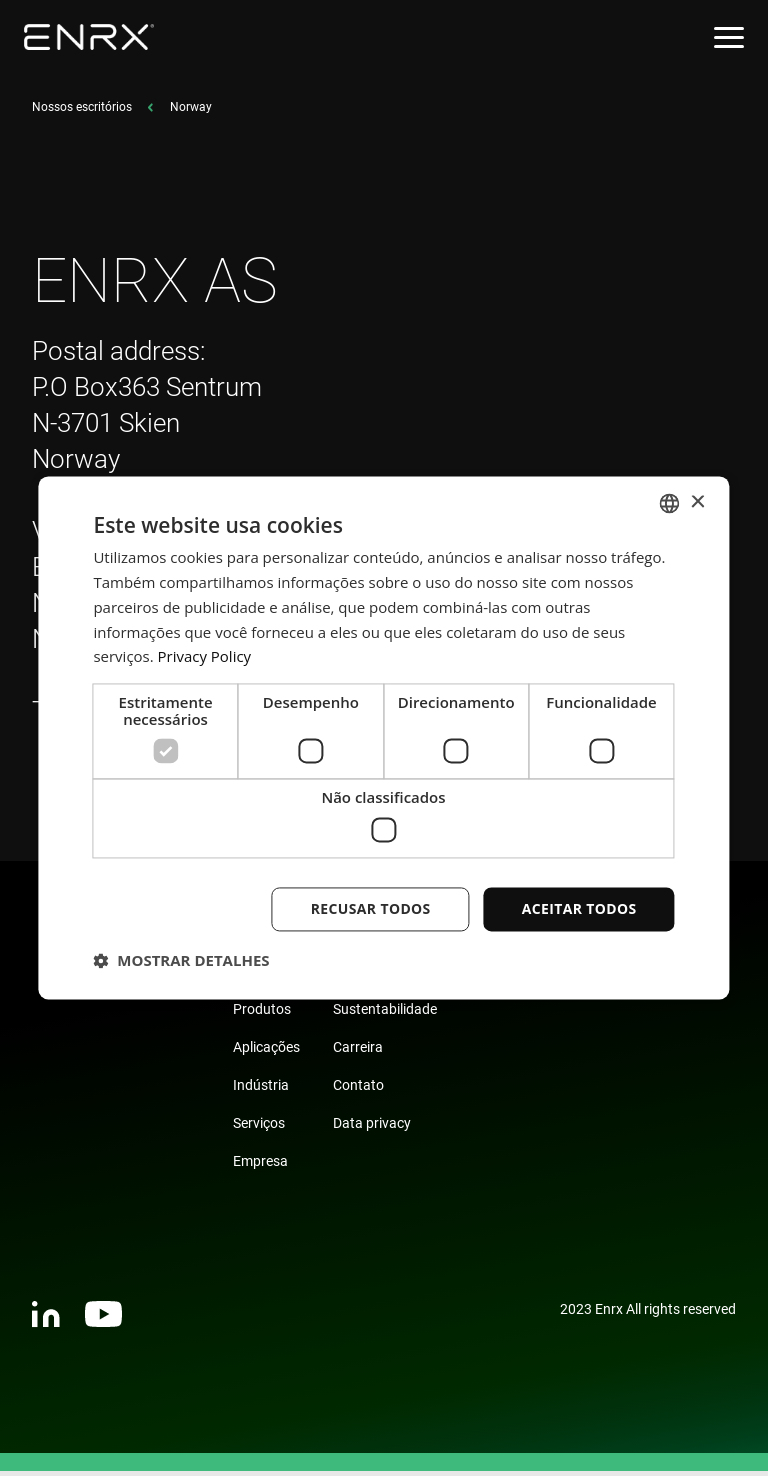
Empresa (260, 1166)
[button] (181, 961)
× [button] (697, 502)
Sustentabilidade (385, 1014)
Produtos (262, 1014)
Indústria (261, 1090)
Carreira (358, 1052)
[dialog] (383, 737)
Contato (358, 1090)
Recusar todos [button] (370, 908)
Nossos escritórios (82, 112)
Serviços (259, 1128)
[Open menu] (729, 37)
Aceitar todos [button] (578, 908)
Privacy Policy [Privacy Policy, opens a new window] (205, 657)
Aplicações (266, 1052)
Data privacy (372, 1128)
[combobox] (670, 503)
